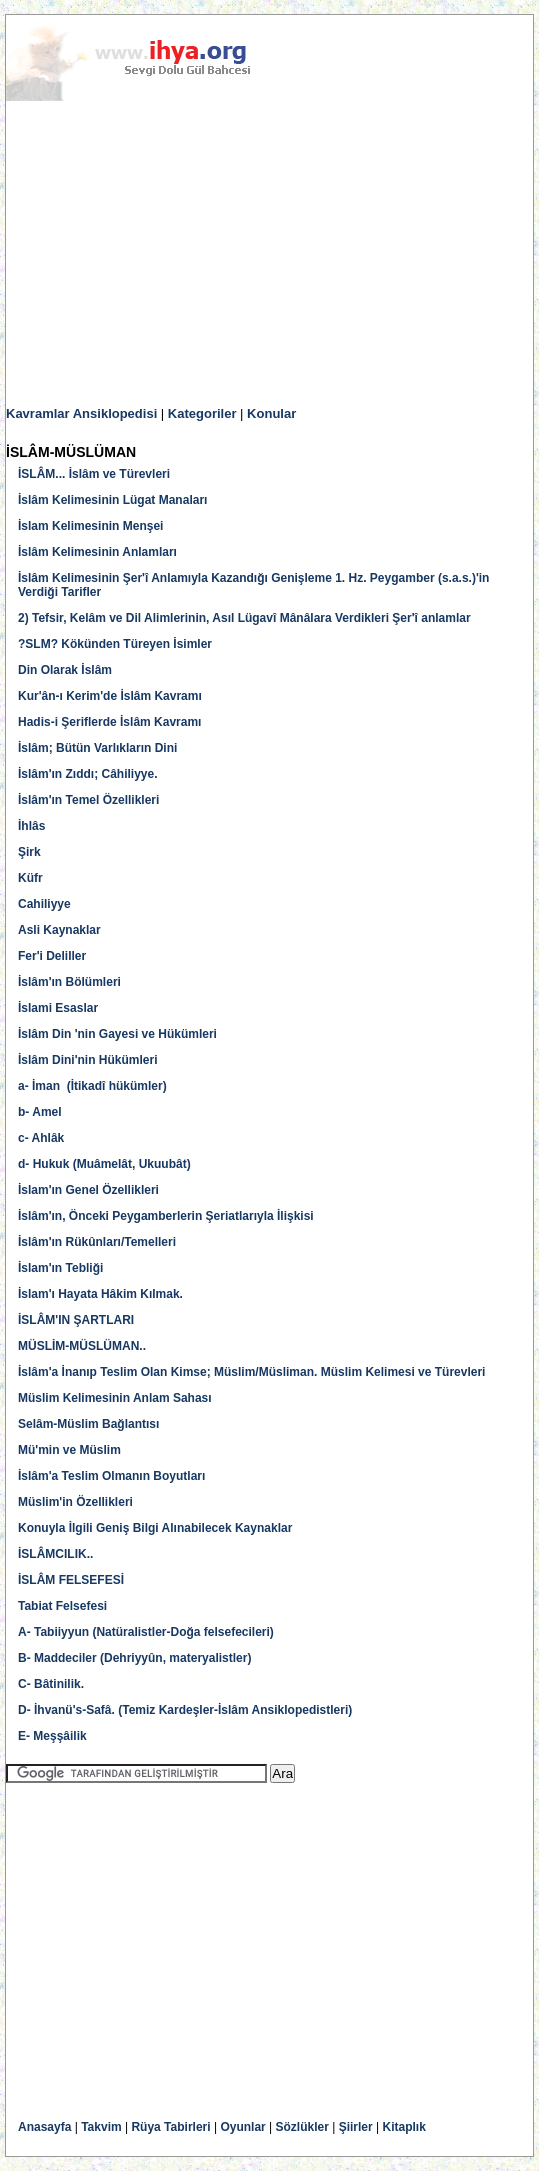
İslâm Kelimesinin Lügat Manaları (112, 500)
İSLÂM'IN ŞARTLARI (76, 1320)
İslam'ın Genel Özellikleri (88, 1190)
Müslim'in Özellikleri (75, 1502)
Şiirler (356, 2127)
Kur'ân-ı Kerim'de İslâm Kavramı (110, 696)
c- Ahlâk (41, 1138)
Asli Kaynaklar (59, 930)
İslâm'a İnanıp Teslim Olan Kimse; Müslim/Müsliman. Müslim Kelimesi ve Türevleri (251, 1372)
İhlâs (31, 826)
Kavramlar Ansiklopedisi (81, 413)
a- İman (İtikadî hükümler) (92, 1086)
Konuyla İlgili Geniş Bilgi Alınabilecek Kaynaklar (155, 1528)
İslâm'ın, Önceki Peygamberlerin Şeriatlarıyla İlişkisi (166, 1216)
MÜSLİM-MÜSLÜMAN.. (82, 1346)
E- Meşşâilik (54, 1736)
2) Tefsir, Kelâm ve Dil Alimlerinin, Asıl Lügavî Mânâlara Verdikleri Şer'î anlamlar (244, 618)
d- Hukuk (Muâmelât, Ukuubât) (104, 1164)
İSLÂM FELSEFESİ (71, 1580)
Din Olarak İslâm (65, 670)
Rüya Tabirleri (170, 2127)
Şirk (29, 852)
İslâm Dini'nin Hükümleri (88, 1060)
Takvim (101, 2127)
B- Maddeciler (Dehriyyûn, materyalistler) (134, 1658)
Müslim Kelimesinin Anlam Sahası (115, 1398)
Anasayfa (44, 2127)
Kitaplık (404, 2127)
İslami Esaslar (58, 1008)
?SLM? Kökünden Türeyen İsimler (115, 644)
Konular (271, 413)
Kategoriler (202, 413)
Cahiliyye (44, 904)
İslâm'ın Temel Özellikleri (88, 800)
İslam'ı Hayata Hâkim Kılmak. (100, 1294)
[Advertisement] (269, 254)
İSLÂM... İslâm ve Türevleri (94, 474)
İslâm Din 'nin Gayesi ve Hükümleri (117, 1034)
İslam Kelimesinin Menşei (90, 526)
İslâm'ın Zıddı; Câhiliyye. (88, 774)
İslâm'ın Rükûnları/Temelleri (97, 1242)
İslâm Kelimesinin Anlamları (97, 552)
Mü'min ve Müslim (69, 1450)
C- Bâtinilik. (51, 1684)
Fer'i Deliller (52, 956)
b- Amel (40, 1112)
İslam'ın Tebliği (60, 1268)
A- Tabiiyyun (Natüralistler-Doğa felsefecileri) (146, 1632)
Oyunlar (242, 2127)
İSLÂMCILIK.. (55, 1554)
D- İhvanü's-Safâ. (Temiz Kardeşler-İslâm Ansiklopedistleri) (185, 1710)
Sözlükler (302, 2127)
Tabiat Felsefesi (62, 1606)
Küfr (30, 878)
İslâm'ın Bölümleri (69, 982)
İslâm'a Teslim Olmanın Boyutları (111, 1476)
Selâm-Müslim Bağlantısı (88, 1424)
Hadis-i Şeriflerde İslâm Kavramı (109, 722)
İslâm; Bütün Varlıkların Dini (97, 748)
